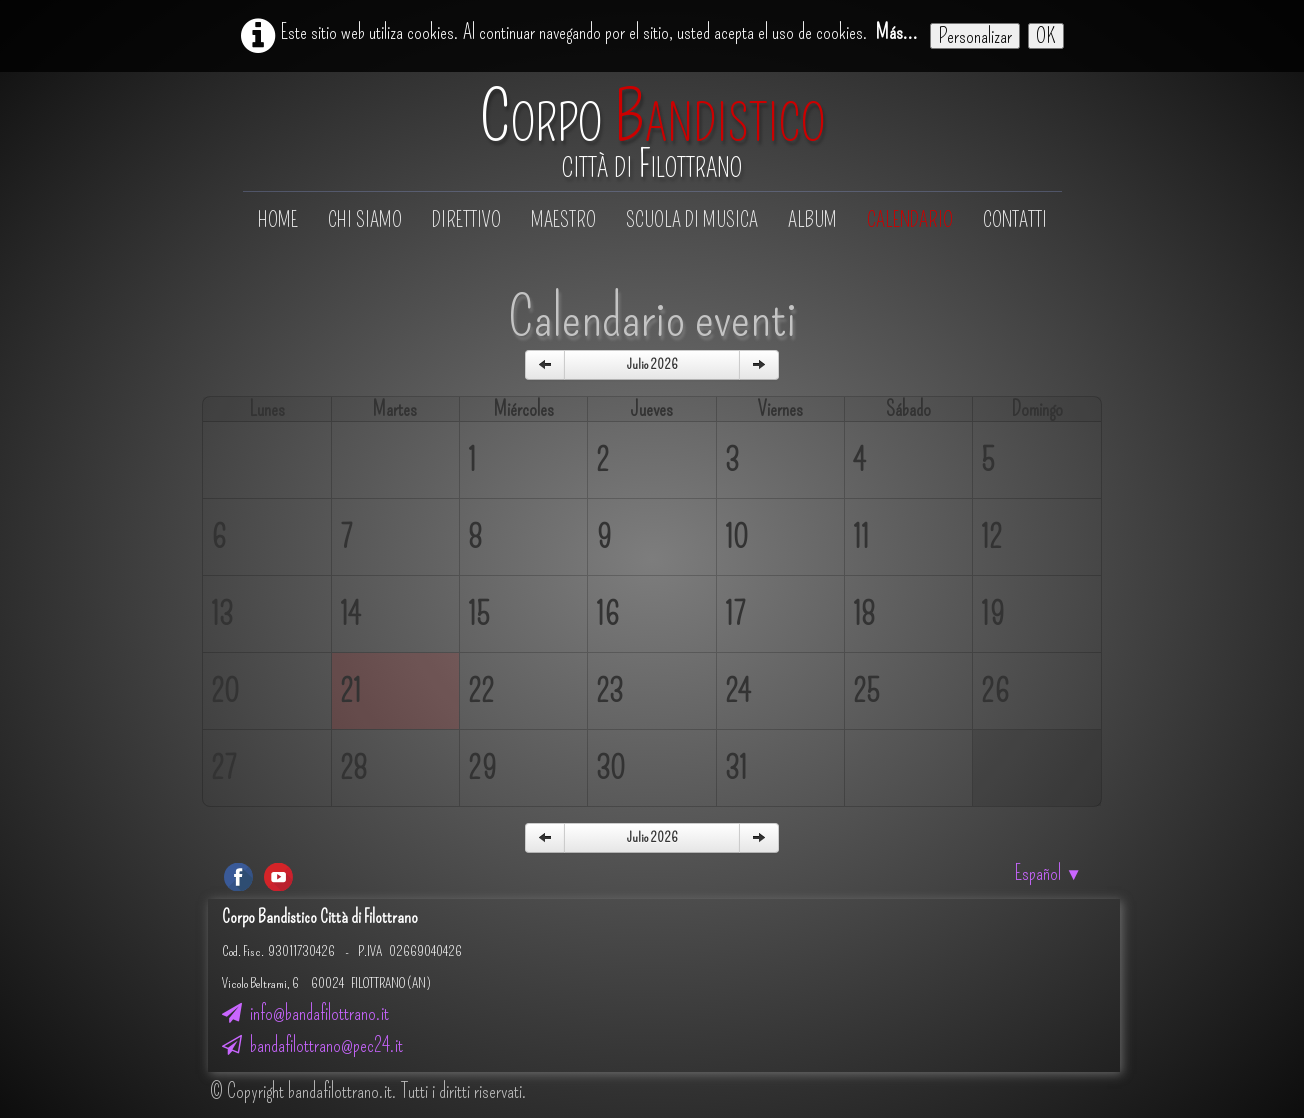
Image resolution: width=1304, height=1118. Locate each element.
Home (278, 220)
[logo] (652, 133)
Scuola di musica (692, 220)
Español (1048, 873)
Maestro (563, 220)
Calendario (910, 220)
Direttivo (466, 220)
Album (812, 220)
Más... (897, 32)
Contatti (1015, 220)
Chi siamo (365, 220)
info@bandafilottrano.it (305, 1013)
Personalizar (975, 36)
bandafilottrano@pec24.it (312, 1045)
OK (1046, 36)
